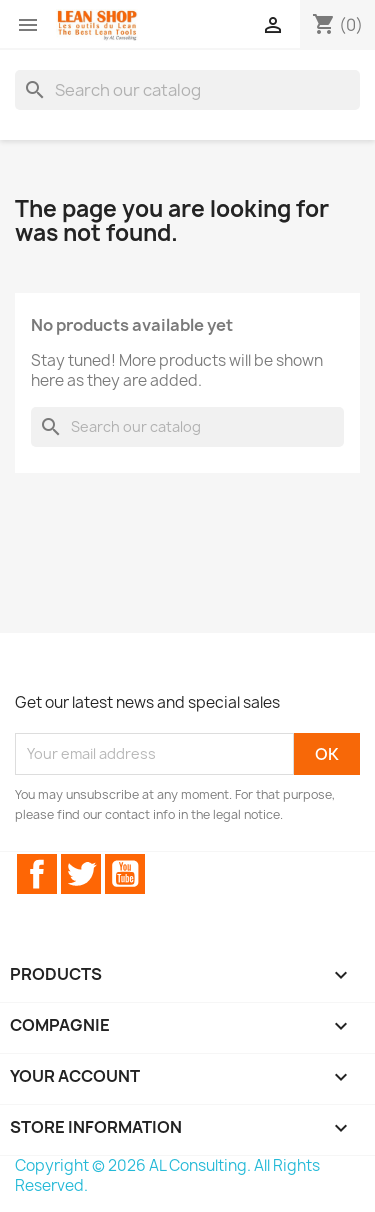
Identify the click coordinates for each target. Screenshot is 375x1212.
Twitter (81, 874)
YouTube (125, 874)
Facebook (37, 874)
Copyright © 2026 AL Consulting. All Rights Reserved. (167, 1175)
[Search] (187, 90)
